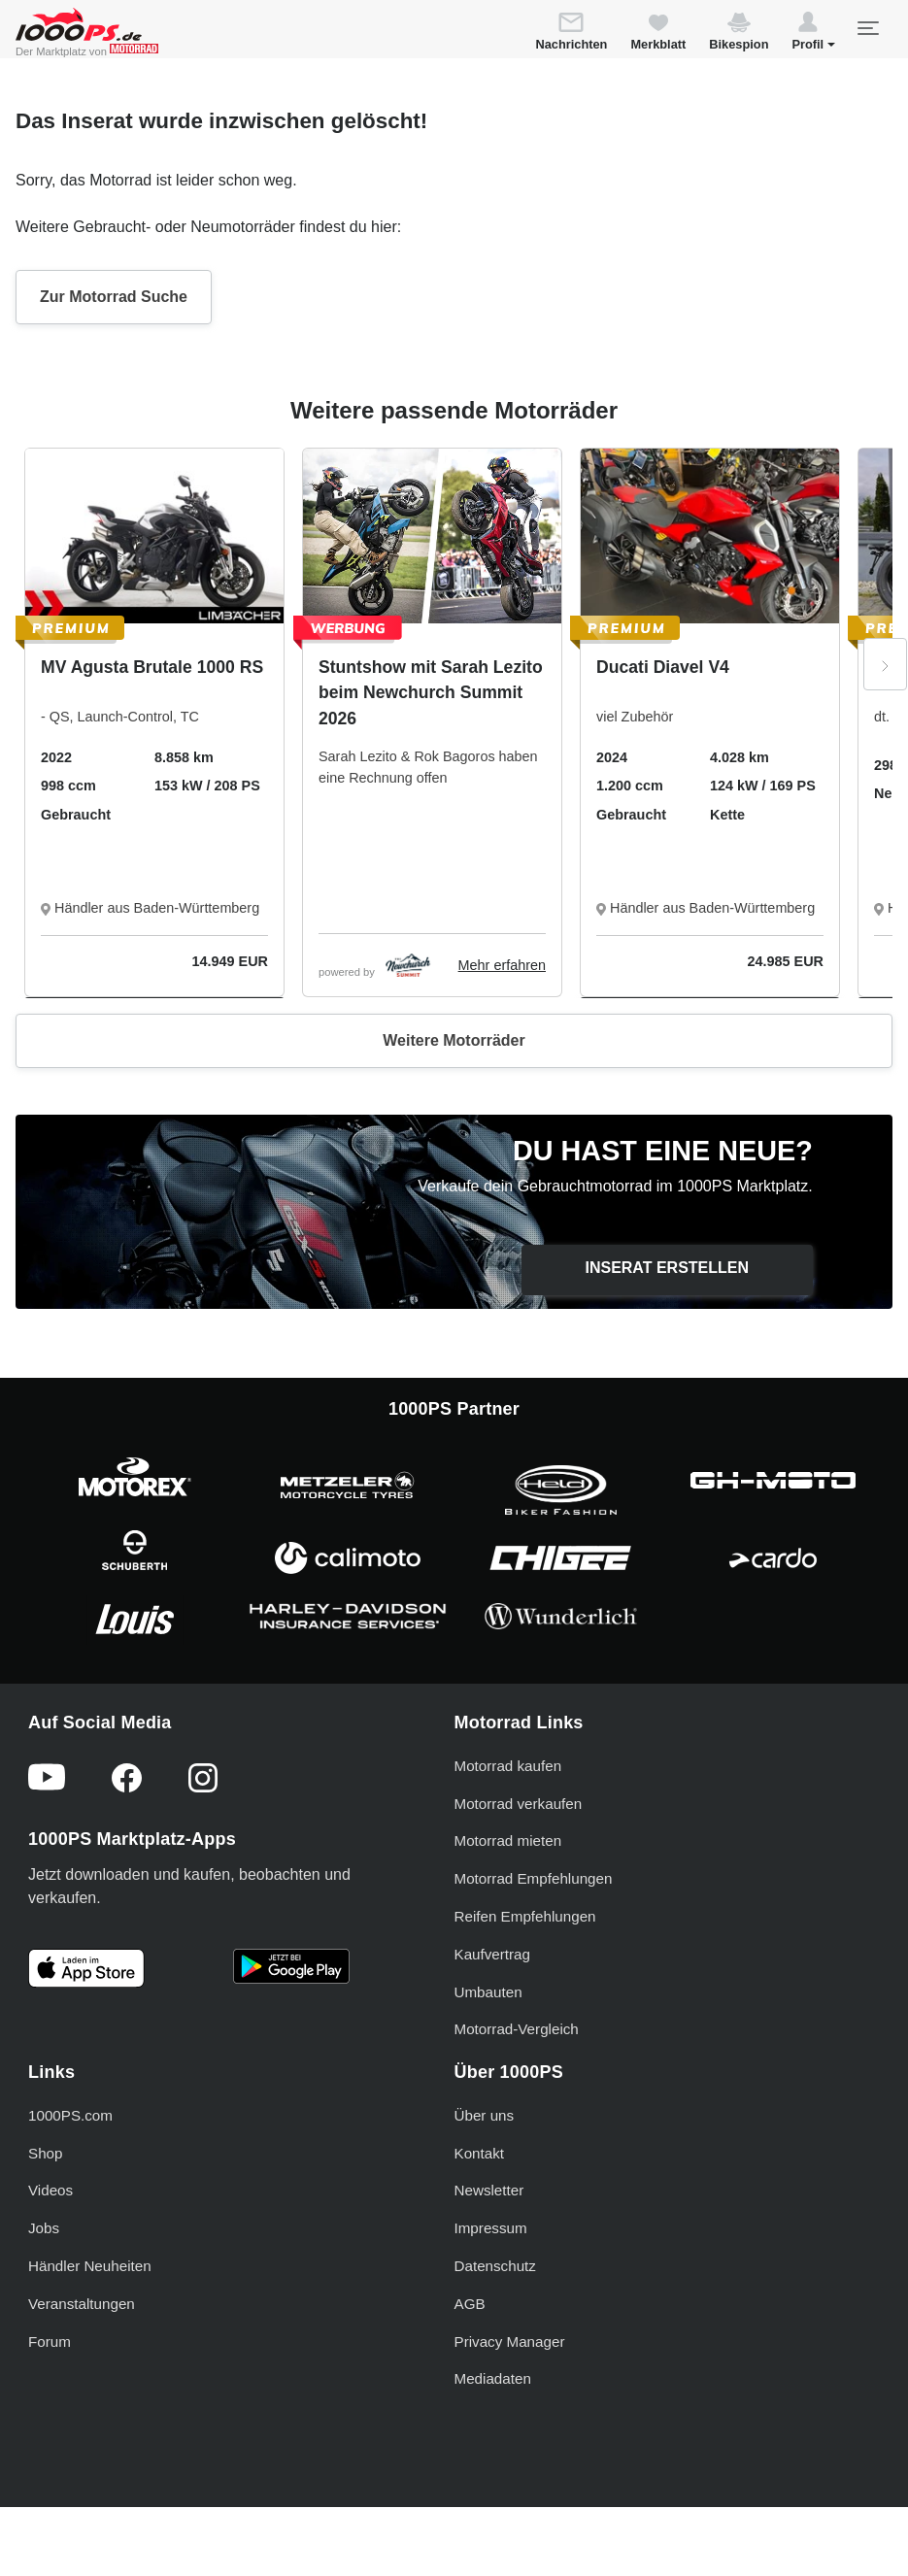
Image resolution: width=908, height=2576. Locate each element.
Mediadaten (492, 2378)
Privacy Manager (509, 2341)
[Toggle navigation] (867, 28)
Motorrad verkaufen (518, 1803)
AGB (470, 2303)
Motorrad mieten (508, 1840)
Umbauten (488, 1992)
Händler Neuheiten (89, 2266)
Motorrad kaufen (508, 1765)
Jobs (43, 2228)
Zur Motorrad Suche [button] (113, 296)
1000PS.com (70, 2115)
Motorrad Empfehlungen (533, 1878)
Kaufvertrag (492, 1954)
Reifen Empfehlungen (525, 1916)
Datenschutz (495, 2266)
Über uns (484, 2115)
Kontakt (479, 2153)
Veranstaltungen (81, 2303)
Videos (50, 2190)
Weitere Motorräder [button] (453, 1040)
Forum (49, 2341)
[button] (813, 34)
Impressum (490, 2228)
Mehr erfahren (502, 965)
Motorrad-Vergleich (516, 2029)
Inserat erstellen (667, 1267)
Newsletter (489, 2190)
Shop (45, 2153)
